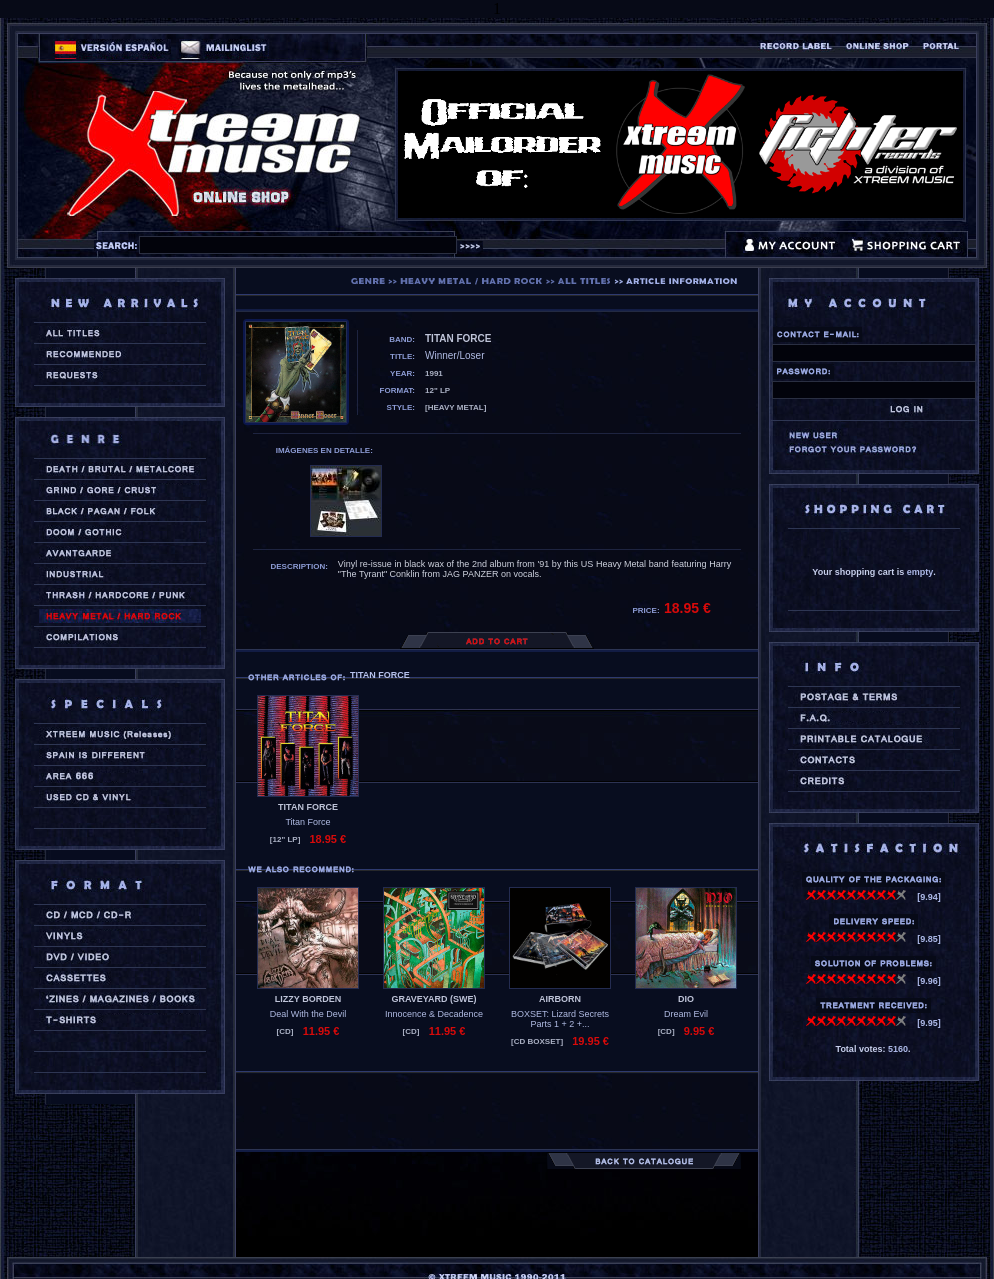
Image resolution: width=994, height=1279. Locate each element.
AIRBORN (560, 999)
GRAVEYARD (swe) (433, 999)
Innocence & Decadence (434, 1014)
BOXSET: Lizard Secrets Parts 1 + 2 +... (560, 1019)
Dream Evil (686, 1014)
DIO (686, 999)
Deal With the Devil (308, 1014)
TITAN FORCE (308, 807)
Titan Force (307, 822)
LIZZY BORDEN (308, 999)
